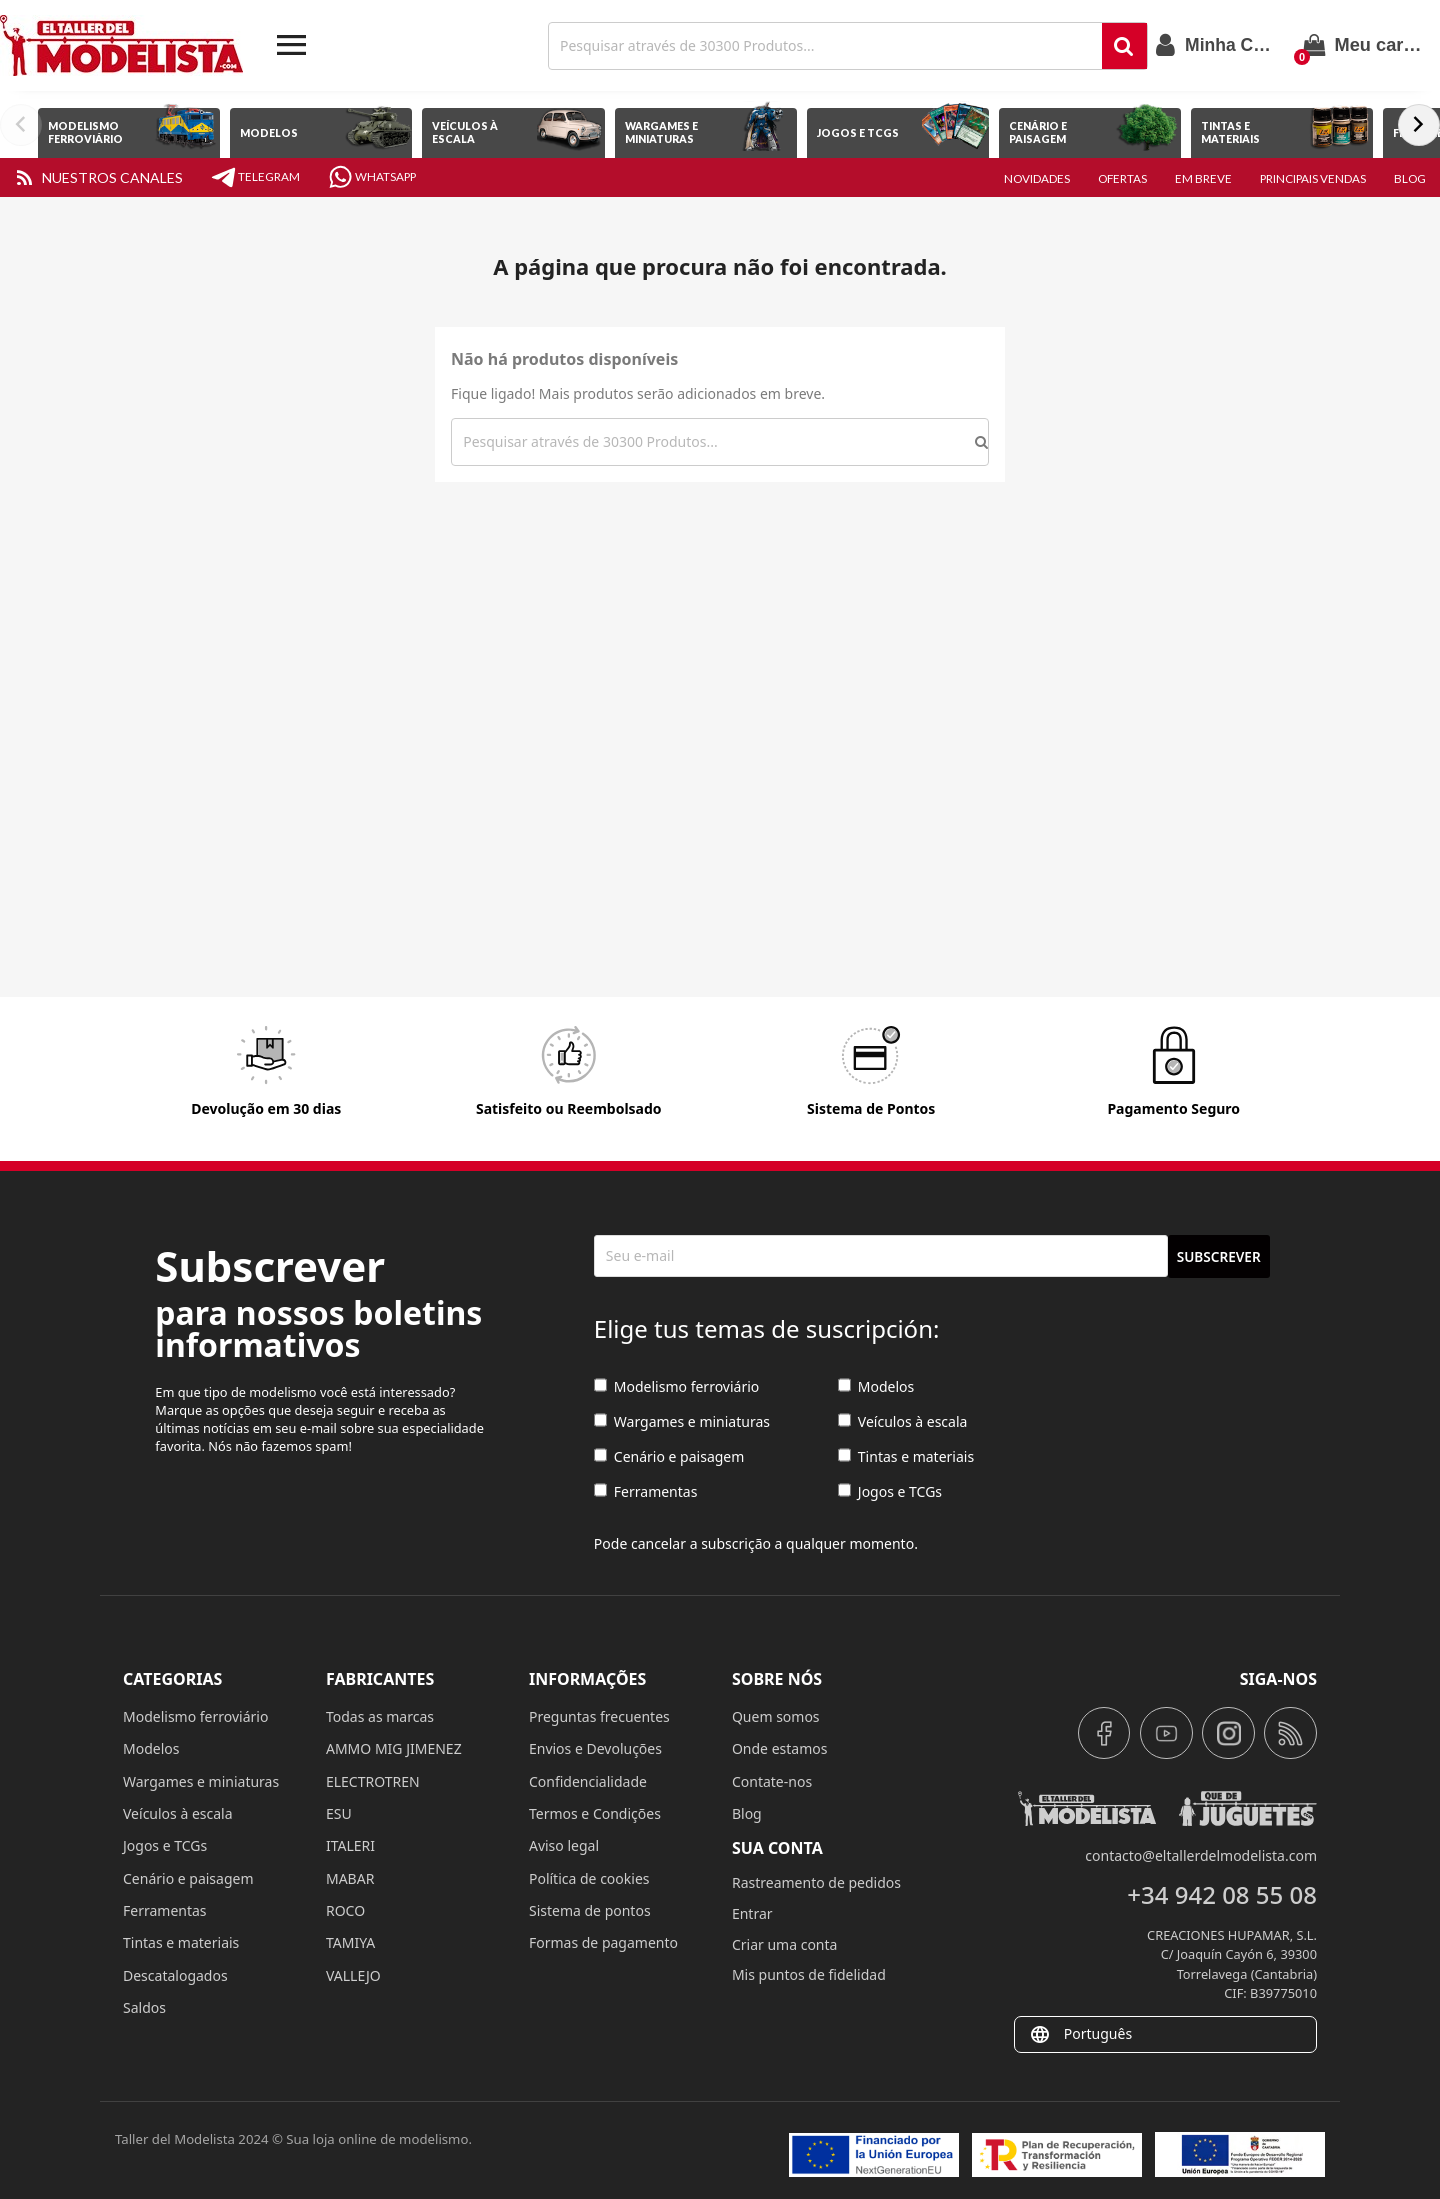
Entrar (752, 1913)
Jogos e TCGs (890, 1492)
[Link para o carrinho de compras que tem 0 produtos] (1364, 45)
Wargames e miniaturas (682, 1422)
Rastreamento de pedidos (816, 1882)
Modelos (876, 1387)
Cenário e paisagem (669, 1457)
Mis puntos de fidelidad (809, 1974)
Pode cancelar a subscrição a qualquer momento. (756, 1543)
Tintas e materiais (906, 1457)
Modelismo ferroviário (676, 1387)
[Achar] (827, 46)
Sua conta (777, 1848)
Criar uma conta (785, 1944)
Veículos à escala (903, 1422)
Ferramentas (646, 1492)
